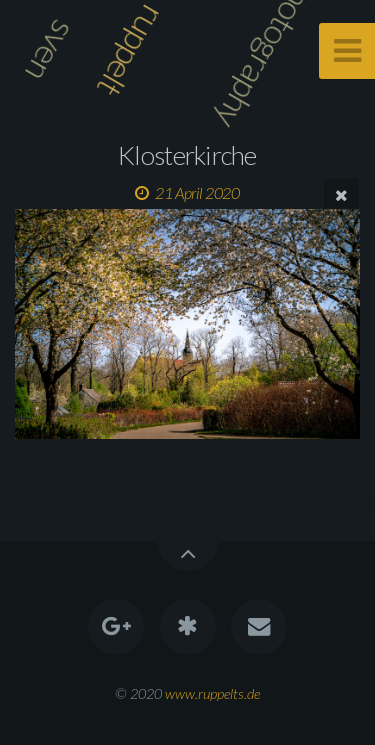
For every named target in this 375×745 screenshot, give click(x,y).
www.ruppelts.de (212, 693)
